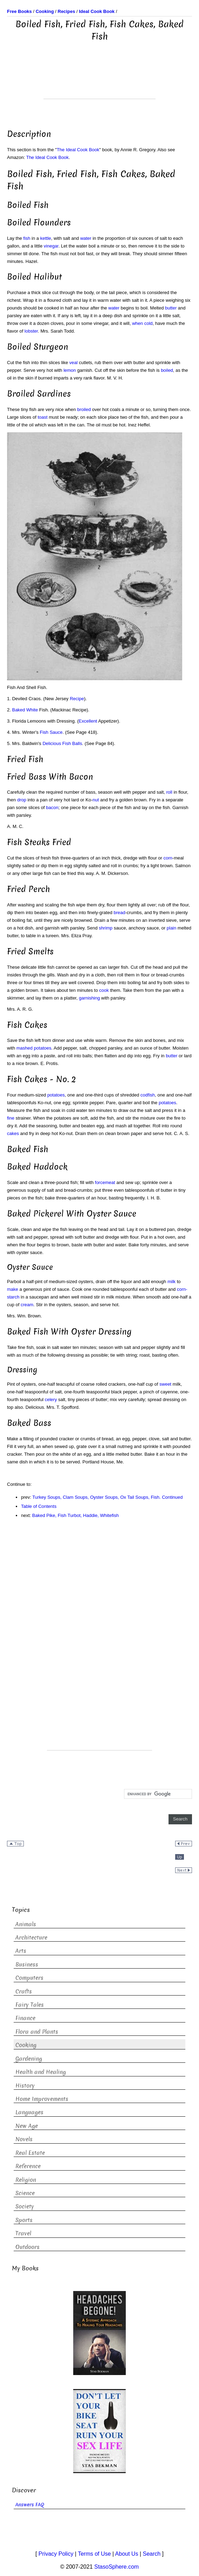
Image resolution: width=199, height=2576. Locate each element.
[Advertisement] (99, 81)
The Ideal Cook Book (78, 149)
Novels (24, 2139)
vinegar (51, 246)
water (85, 238)
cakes (13, 1133)
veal (73, 362)
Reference (28, 2166)
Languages (29, 2112)
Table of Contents (38, 1506)
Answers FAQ (29, 2504)
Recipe (77, 698)
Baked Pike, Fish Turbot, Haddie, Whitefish (75, 1515)
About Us (126, 2554)
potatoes (56, 1095)
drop (21, 799)
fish (26, 238)
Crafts (23, 1991)
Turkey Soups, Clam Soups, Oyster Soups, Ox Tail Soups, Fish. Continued (107, 1497)
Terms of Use (94, 2554)
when (137, 323)
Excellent (87, 721)
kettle (45, 238)
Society (24, 2206)
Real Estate (30, 2153)
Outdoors (27, 2247)
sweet (165, 1384)
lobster (31, 331)
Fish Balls (72, 743)
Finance (25, 2018)
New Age (26, 2126)
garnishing (89, 998)
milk (171, 1281)
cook (104, 990)
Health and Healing (40, 2072)
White (32, 709)
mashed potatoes (34, 1048)
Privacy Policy (56, 2554)
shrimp (105, 928)
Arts (20, 1951)
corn (168, 858)
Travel (23, 2233)
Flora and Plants (36, 2031)
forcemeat (105, 1182)
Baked (18, 709)
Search (151, 2554)
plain (171, 928)
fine (10, 1118)
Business (26, 1964)
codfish (147, 1095)
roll (169, 792)
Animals (25, 1924)
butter (171, 308)
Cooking (25, 2045)
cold (148, 323)
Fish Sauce (51, 732)
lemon (69, 370)
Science (25, 2193)
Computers (29, 1978)
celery (51, 1399)
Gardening (28, 2058)
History (25, 2085)
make (12, 1289)
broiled (84, 409)
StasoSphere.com (116, 2567)
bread (119, 912)
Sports (24, 2220)
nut (95, 799)
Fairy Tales (29, 2004)
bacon (52, 807)
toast (42, 417)
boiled (167, 370)
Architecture (31, 1937)
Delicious (51, 743)
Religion (25, 2180)
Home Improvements (41, 2099)
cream (27, 1304)
